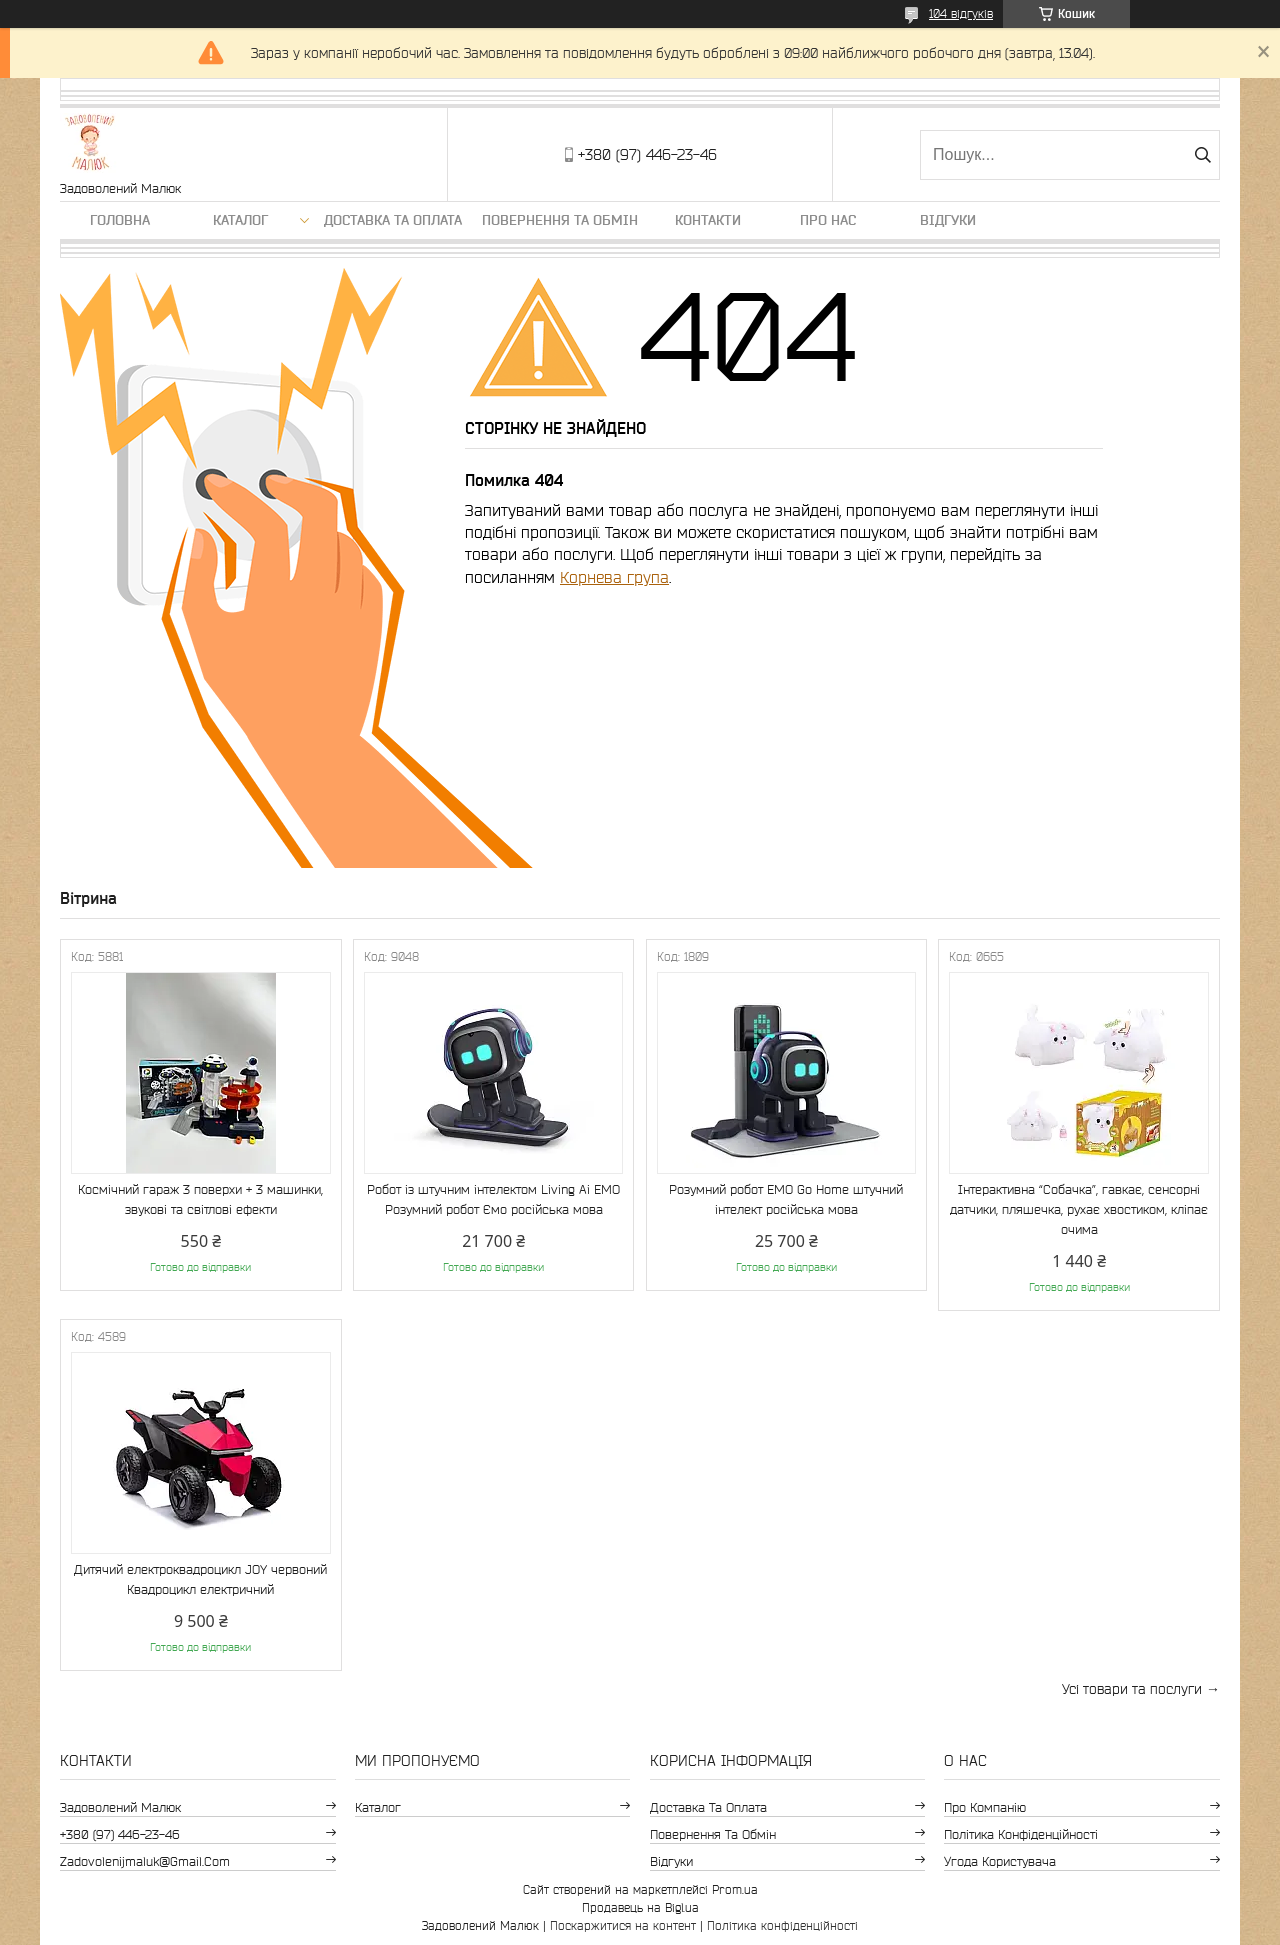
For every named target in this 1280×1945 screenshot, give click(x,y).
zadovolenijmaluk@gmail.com (145, 1861)
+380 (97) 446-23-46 (120, 1834)
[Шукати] (1202, 155)
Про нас (828, 220)
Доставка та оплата (393, 220)
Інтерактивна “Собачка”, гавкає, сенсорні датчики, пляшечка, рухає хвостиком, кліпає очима (1079, 1209)
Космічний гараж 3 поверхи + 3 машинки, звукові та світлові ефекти (200, 1199)
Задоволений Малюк (120, 1807)
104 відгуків (961, 13)
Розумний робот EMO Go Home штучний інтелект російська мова (786, 1199)
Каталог (240, 220)
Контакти (708, 220)
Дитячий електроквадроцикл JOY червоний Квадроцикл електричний (200, 1579)
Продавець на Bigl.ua (640, 1907)
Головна (120, 220)
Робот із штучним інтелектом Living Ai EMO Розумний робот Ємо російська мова (493, 1199)
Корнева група (614, 577)
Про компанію (985, 1807)
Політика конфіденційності (1021, 1834)
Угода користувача (1000, 1861)
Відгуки (948, 220)
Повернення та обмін (560, 220)
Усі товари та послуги (1132, 1689)
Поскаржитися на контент (623, 1925)
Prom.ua (735, 1889)
